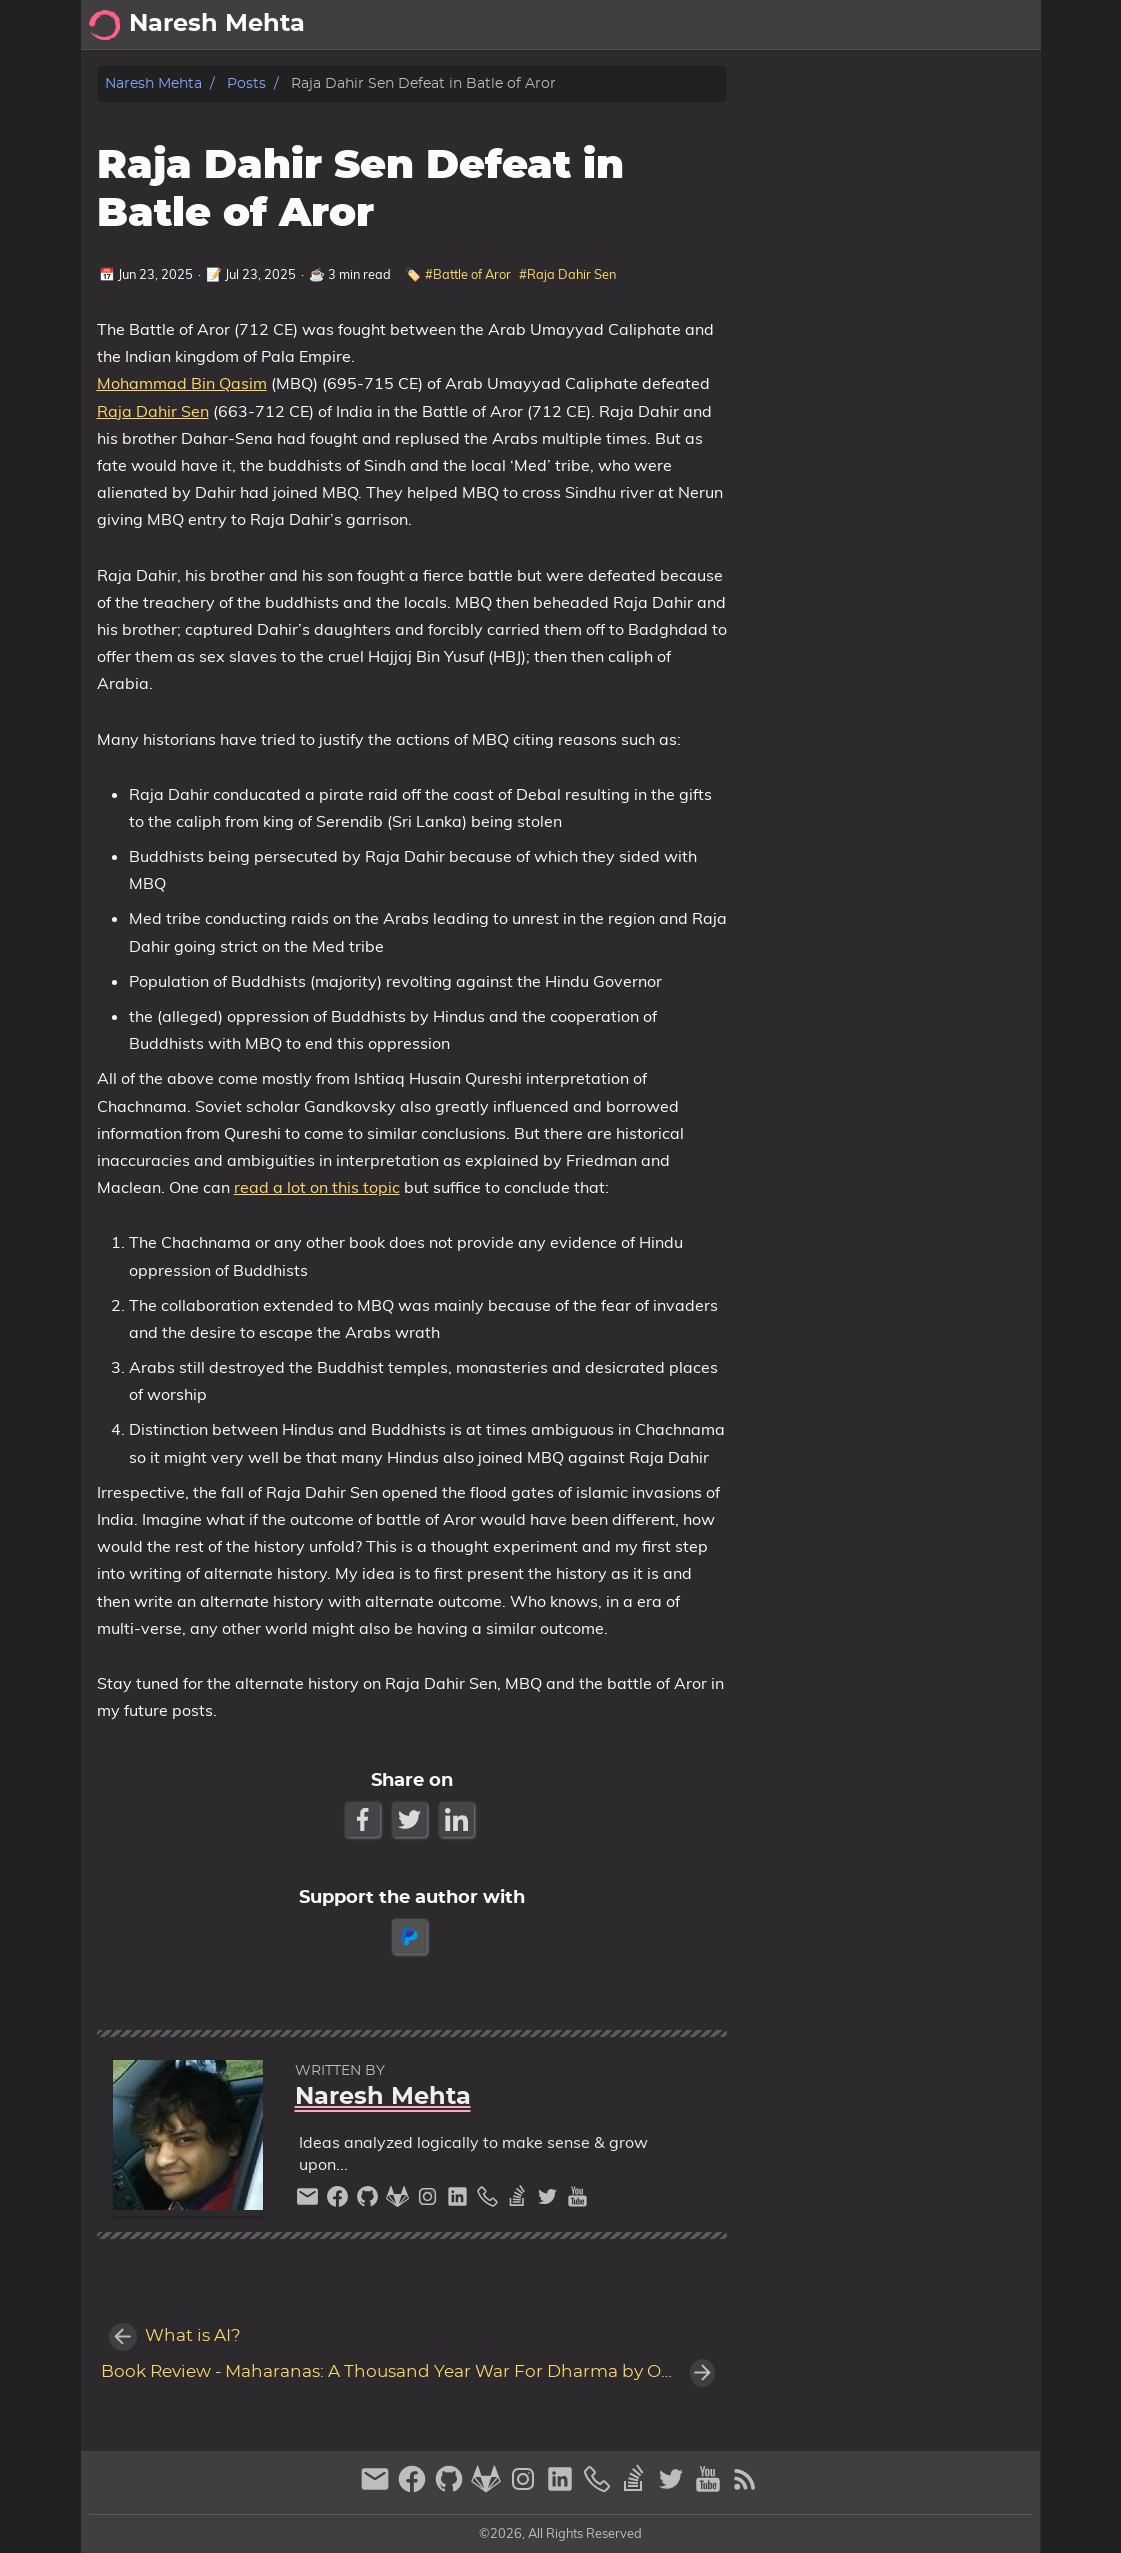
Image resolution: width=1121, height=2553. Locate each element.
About (864, 25)
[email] (310, 2201)
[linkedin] (460, 2201)
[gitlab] (400, 2201)
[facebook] (340, 2201)
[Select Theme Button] (806, 25)
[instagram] (430, 2201)
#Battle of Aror (468, 274)
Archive (938, 25)
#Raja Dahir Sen (567, 274)
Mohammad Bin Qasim (182, 383)
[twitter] (550, 2201)
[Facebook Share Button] (364, 1819)
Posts (1009, 25)
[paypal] (411, 1936)
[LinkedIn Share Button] (458, 1819)
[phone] (490, 2201)
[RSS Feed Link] (745, 2487)
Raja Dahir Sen (153, 411)
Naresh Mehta (153, 83)
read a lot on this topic (317, 1187)
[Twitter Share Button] (411, 1819)
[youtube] (577, 2201)
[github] (370, 2201)
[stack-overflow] (520, 2201)
